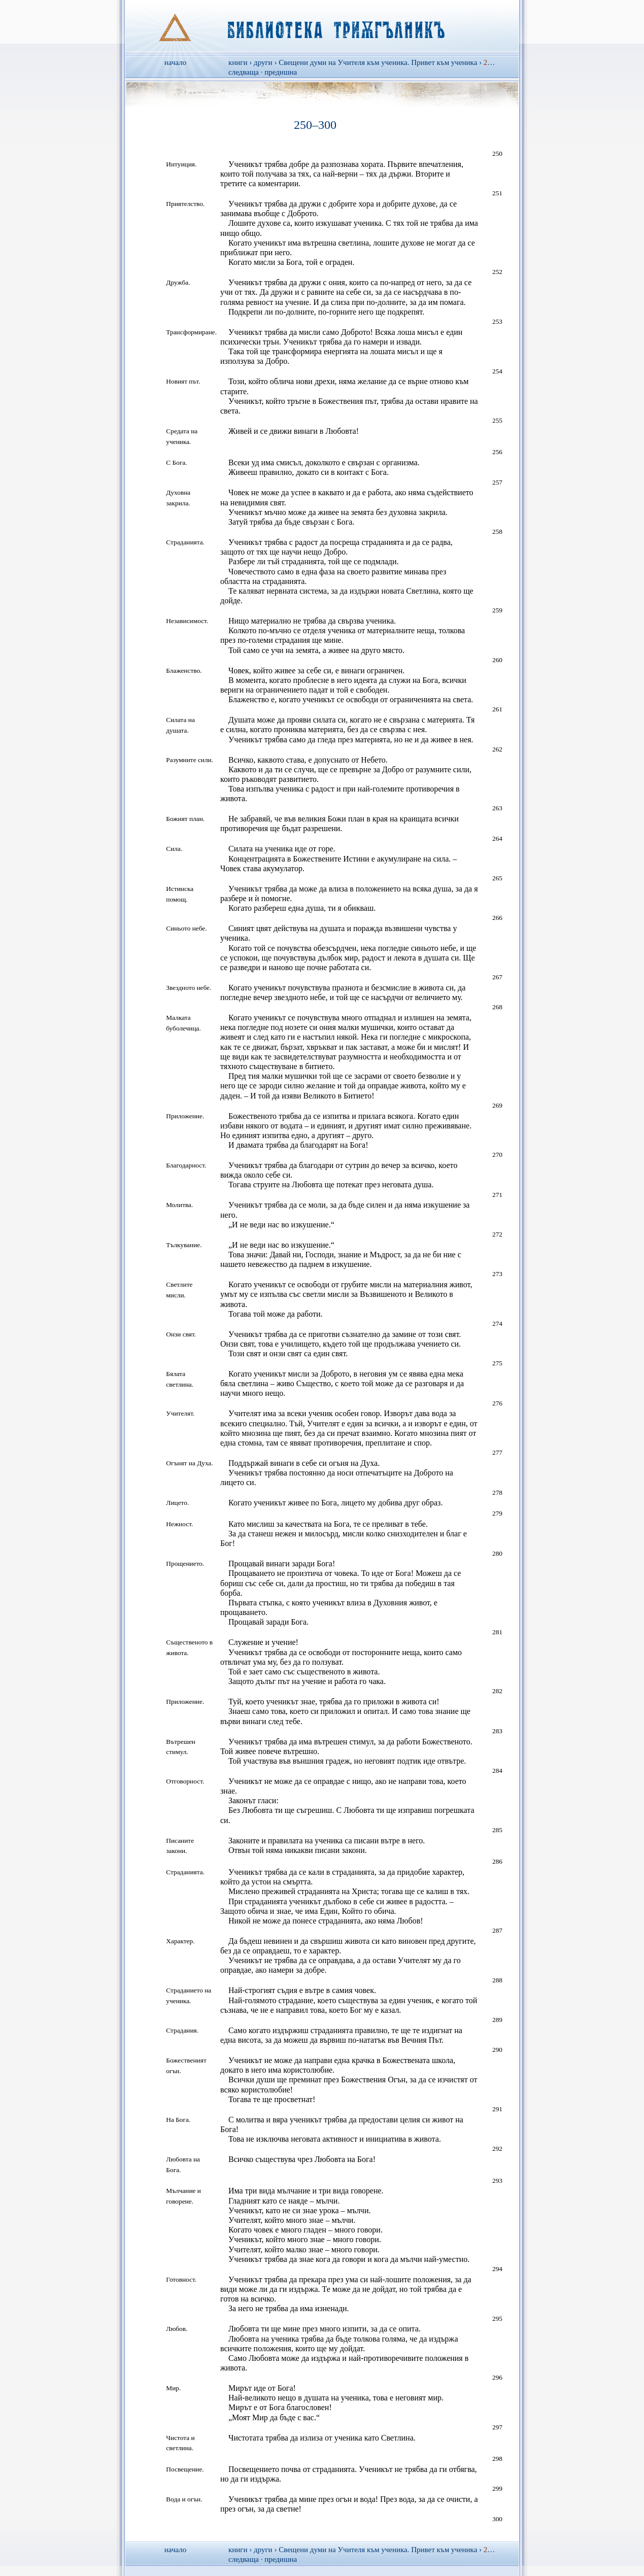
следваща (243, 72)
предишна (280, 72)
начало (175, 62)
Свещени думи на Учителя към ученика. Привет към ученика (378, 62)
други (263, 62)
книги (238, 62)
